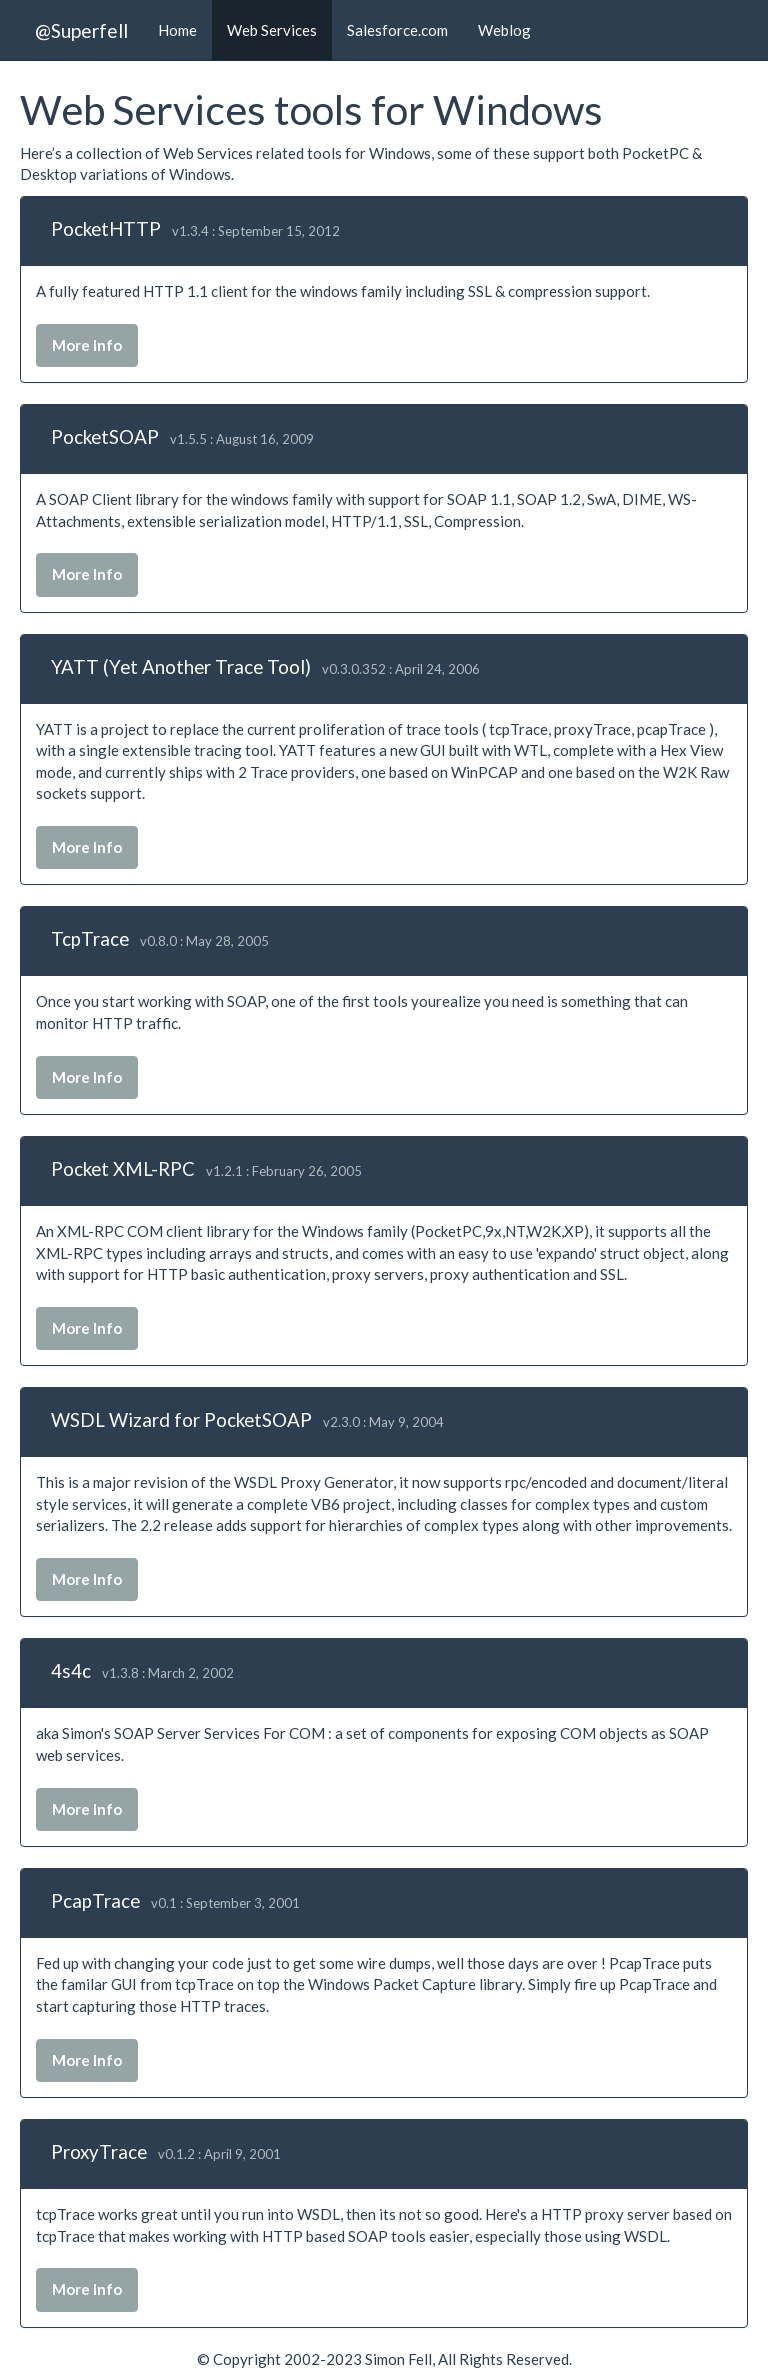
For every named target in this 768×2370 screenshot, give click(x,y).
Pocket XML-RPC (123, 1168)
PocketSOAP (105, 436)
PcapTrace (95, 1900)
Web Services (272, 30)
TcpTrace (90, 938)
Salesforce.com (397, 30)
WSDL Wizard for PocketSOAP (181, 1419)
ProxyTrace (99, 2151)
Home (177, 30)
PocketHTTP (106, 228)
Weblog (504, 30)
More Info (87, 345)
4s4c (71, 1670)
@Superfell (81, 30)
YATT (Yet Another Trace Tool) (181, 666)
